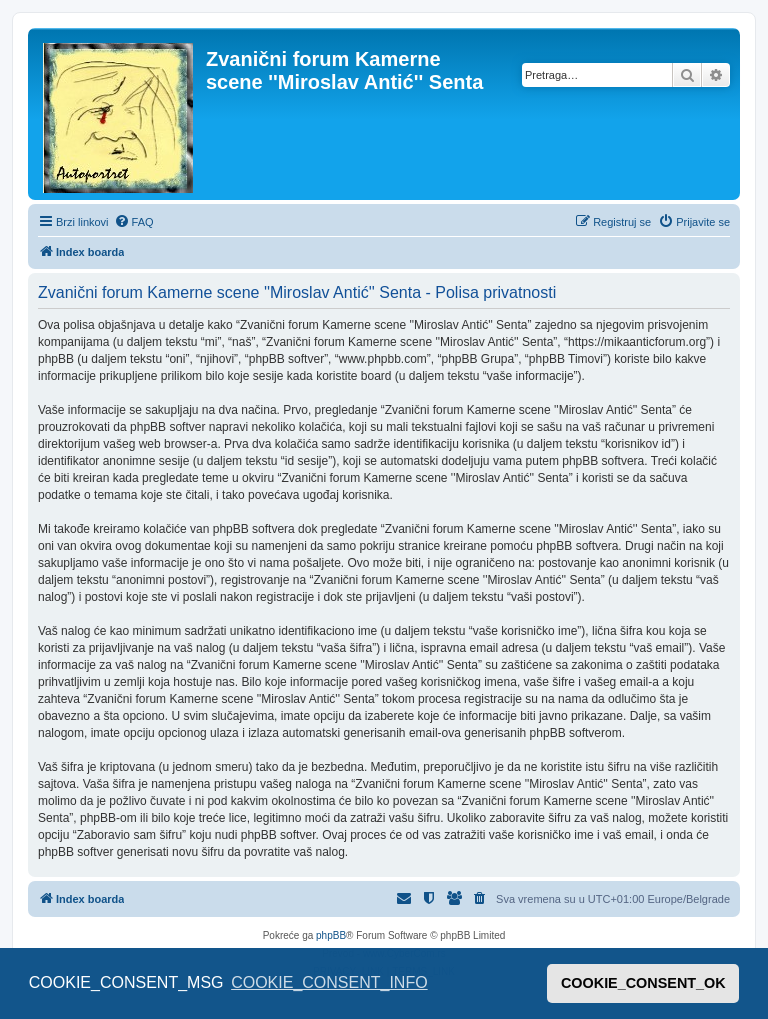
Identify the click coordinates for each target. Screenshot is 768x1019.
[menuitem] (134, 222)
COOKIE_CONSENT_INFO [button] (329, 982)
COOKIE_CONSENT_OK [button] (643, 983)
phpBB (331, 935)
